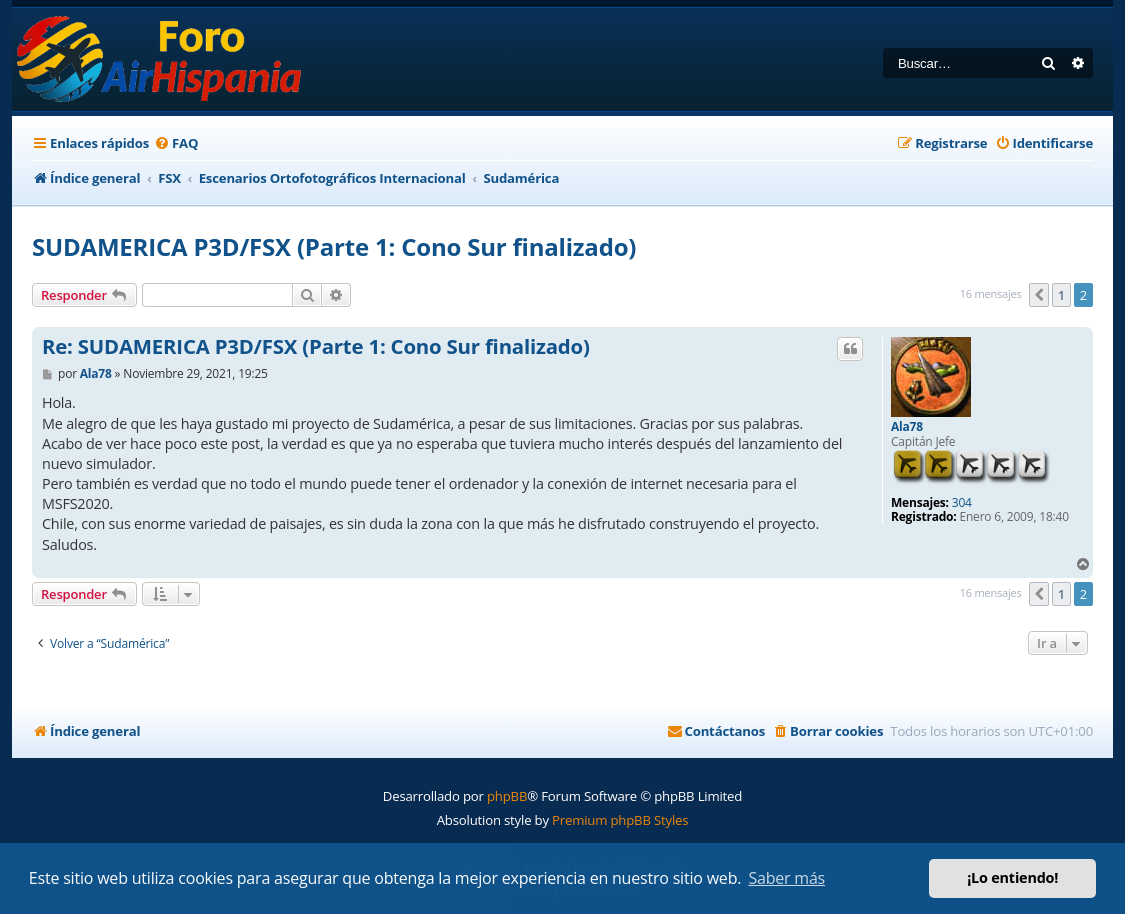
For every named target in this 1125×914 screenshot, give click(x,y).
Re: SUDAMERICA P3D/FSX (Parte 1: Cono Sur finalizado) (316, 347)
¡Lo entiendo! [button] (1012, 877)
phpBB (507, 796)
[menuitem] (176, 143)
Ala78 (907, 427)
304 (962, 503)
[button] (1039, 295)
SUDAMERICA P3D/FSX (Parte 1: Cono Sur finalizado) (334, 246)
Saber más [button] (786, 878)
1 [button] (1061, 295)
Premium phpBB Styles (620, 820)
